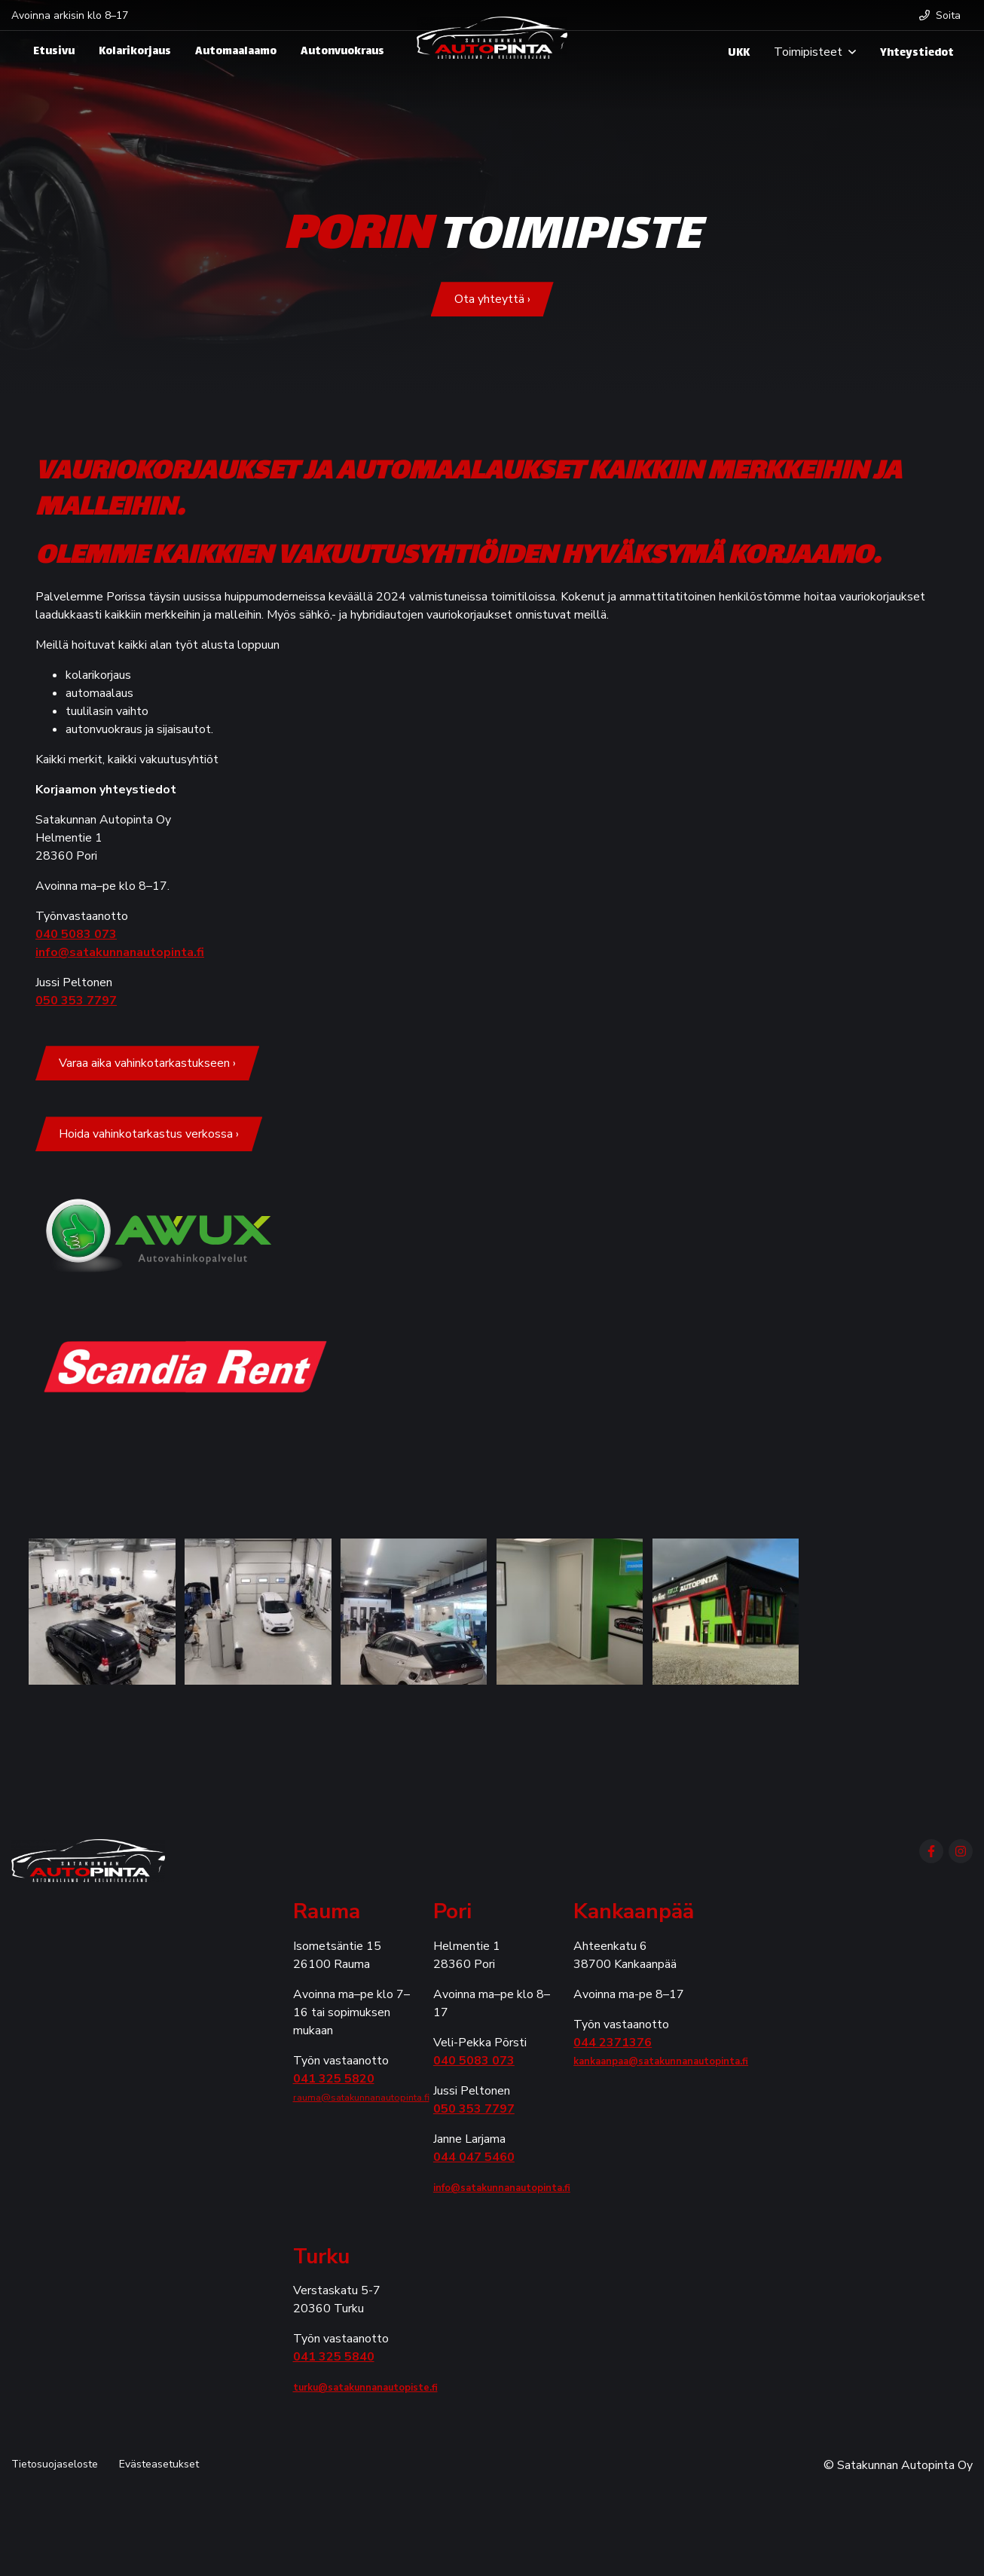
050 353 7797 (76, 1000)
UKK (739, 53)
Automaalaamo (236, 51)
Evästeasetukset (159, 2464)
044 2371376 (612, 2042)
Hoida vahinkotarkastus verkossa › (149, 1134)
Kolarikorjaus (135, 51)
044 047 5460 (474, 2157)
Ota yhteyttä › (492, 299)
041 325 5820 (333, 2078)
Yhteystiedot (917, 53)
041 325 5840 (333, 2356)
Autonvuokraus (342, 51)
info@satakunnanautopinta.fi (119, 952)
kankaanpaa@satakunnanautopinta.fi (660, 2061)
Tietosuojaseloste (54, 2464)
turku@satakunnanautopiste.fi (365, 2387)
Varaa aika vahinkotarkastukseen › (147, 1063)
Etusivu (54, 51)
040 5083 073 (76, 934)
